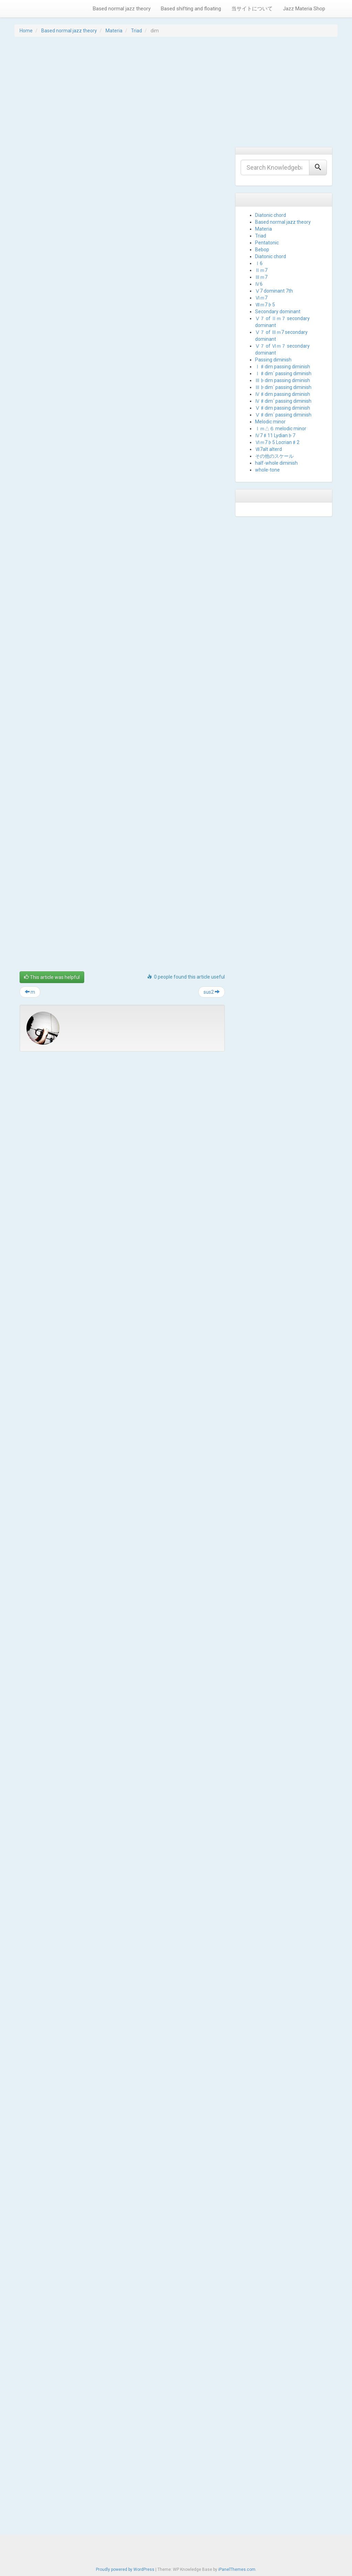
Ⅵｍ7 (261, 297)
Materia (114, 30)
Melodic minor (270, 421)
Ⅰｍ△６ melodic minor (280, 428)
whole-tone (267, 470)
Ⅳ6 (259, 284)
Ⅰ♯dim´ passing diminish (283, 373)
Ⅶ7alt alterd (268, 449)
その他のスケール (274, 456)
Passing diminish (273, 359)
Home (26, 30)
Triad (136, 30)
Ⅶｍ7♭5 (265, 304)
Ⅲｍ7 (261, 277)
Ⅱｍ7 (261, 270)
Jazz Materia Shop (304, 9)
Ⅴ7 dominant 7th (274, 291)
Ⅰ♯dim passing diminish (282, 366)
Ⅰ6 (259, 263)
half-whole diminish (276, 463)
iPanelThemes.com (236, 2569)
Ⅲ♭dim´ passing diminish (283, 387)
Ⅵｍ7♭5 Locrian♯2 (277, 442)
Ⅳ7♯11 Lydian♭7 (275, 435)
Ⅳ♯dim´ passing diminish (283, 401)
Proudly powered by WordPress (125, 2569)
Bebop (262, 249)
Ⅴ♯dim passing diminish (282, 408)
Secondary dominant (277, 311)
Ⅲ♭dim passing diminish (282, 380)
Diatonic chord (270, 215)
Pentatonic (267, 242)
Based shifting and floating (191, 9)
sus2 (212, 2326)
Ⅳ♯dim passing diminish (282, 394)
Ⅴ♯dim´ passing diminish (283, 415)
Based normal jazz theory (122, 9)
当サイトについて (252, 9)
